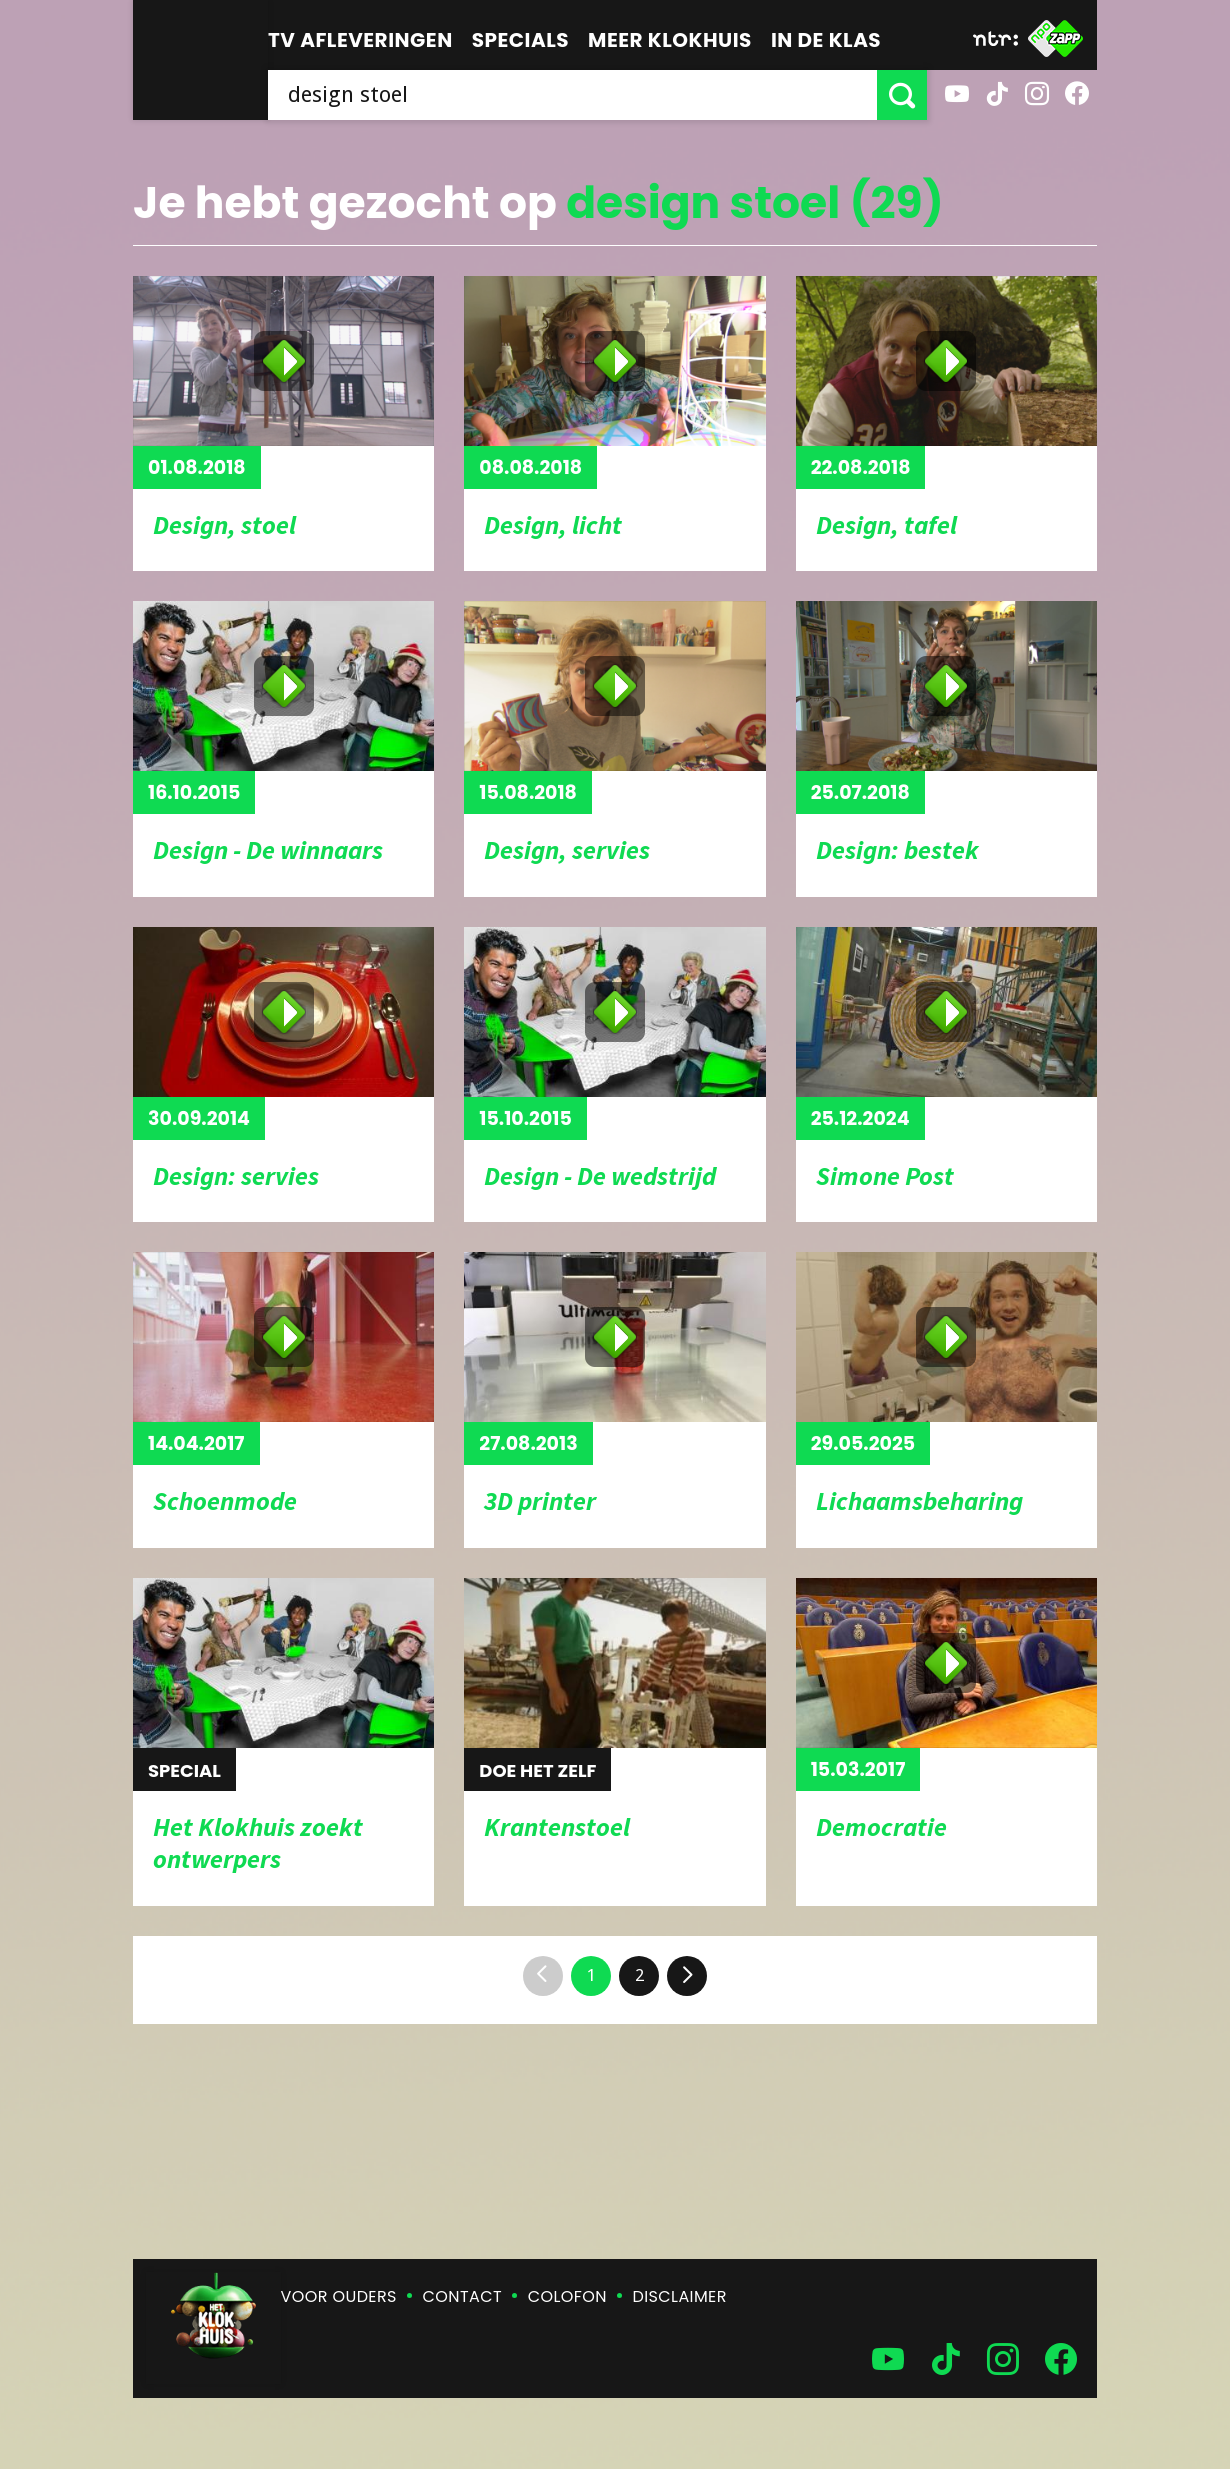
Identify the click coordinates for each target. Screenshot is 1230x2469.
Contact (462, 2296)
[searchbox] (572, 95)
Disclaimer (680, 2296)
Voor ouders (339, 2296)
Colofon (567, 2296)
